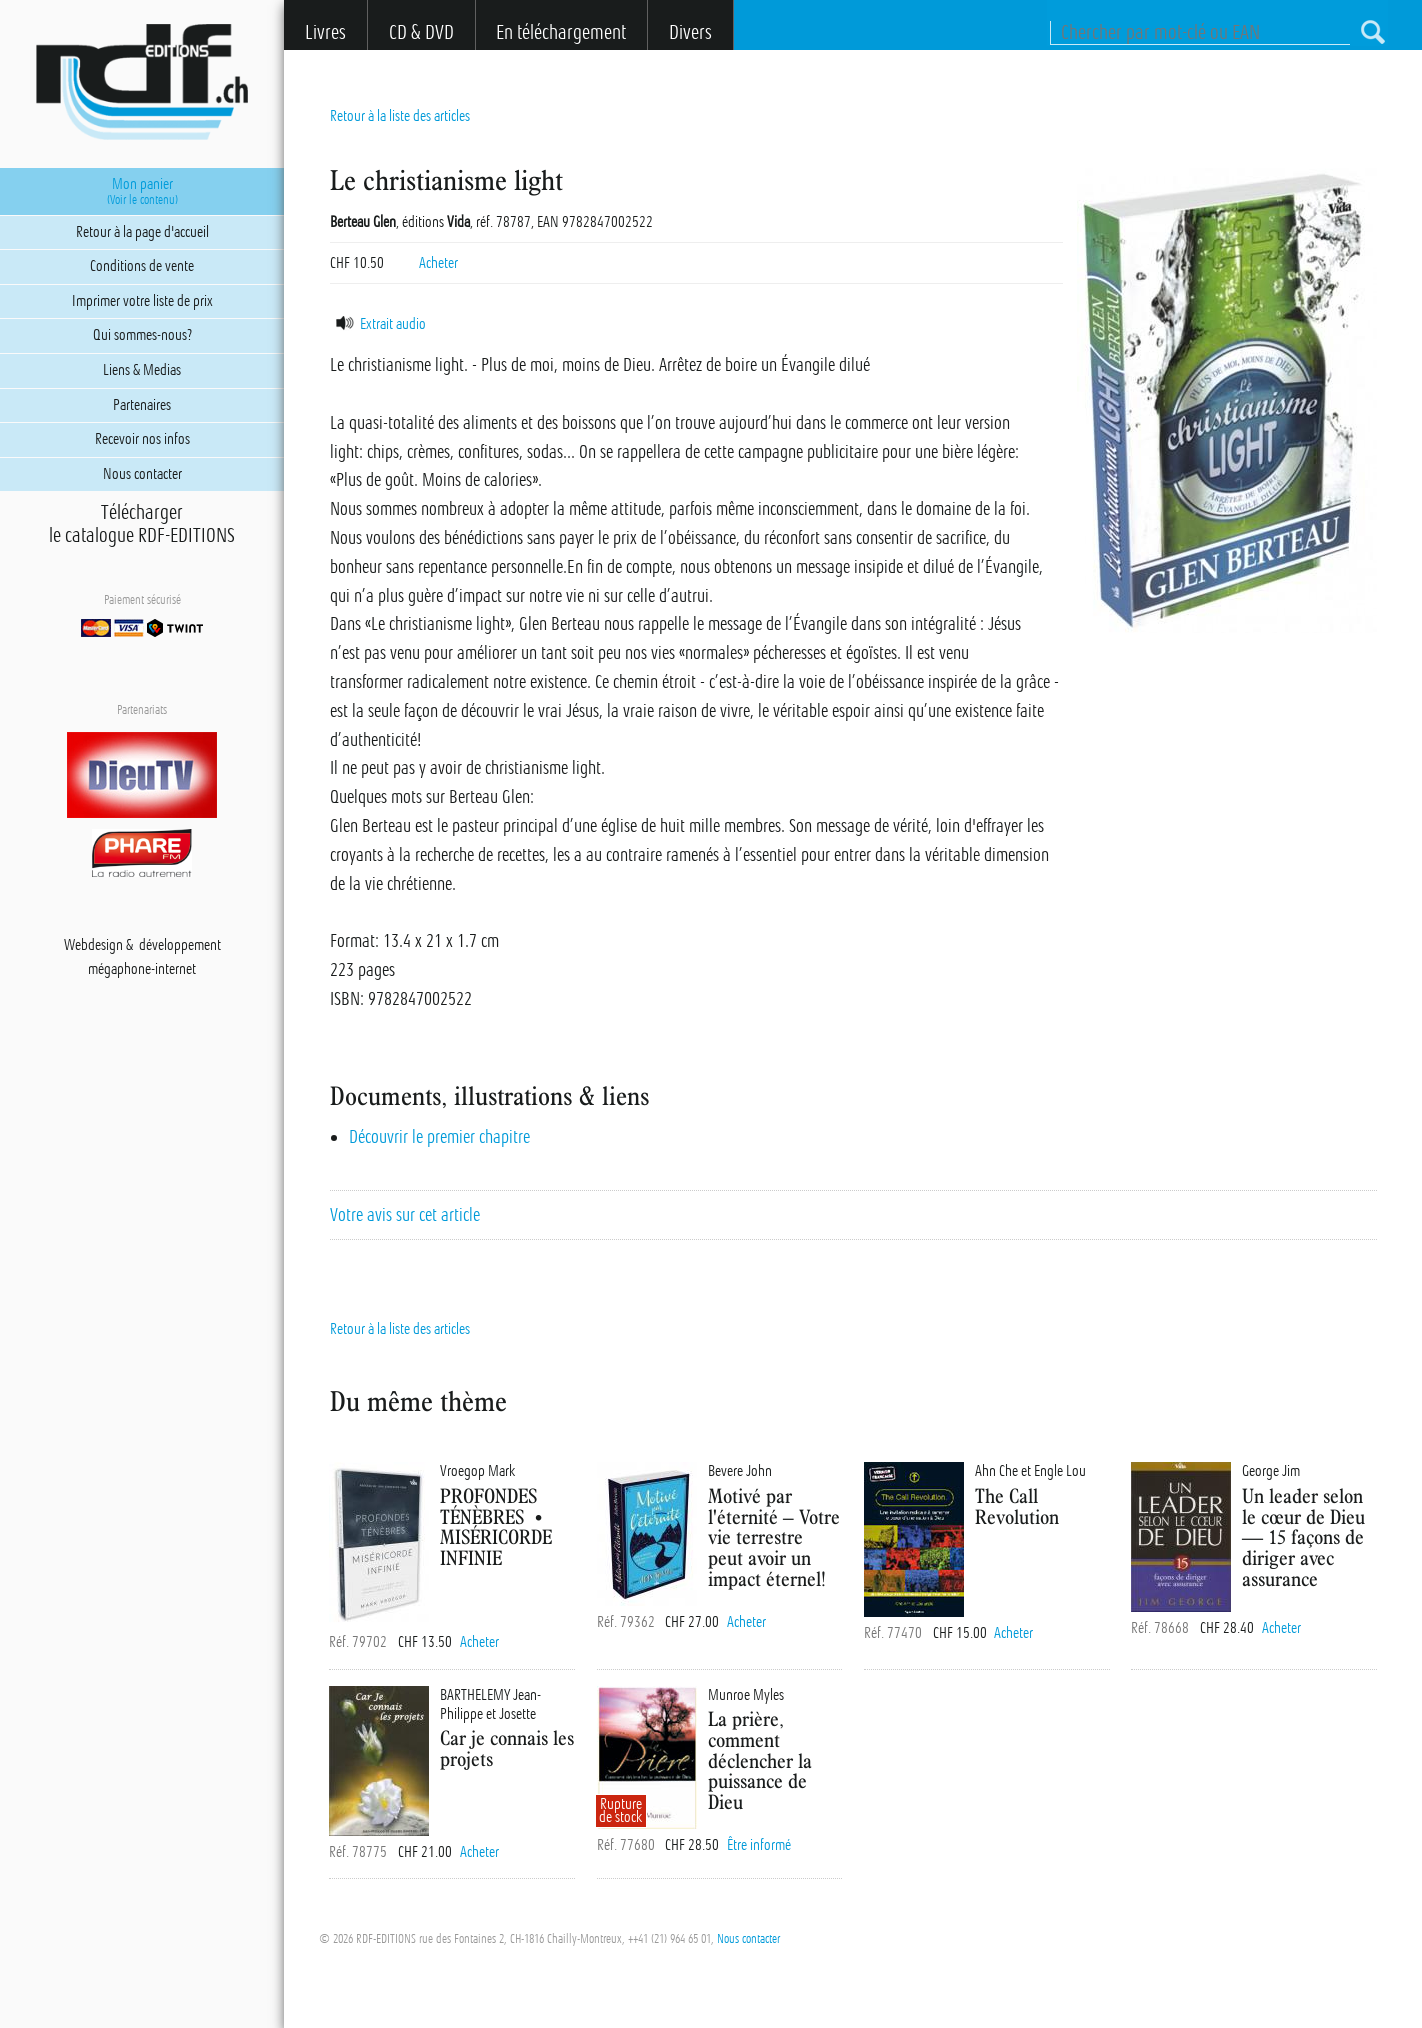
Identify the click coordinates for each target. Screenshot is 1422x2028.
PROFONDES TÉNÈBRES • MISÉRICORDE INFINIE (496, 1526)
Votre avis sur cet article (405, 1215)
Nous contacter (748, 1939)
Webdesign (93, 945)
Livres (325, 32)
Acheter (438, 263)
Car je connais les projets (507, 1748)
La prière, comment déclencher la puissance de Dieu (760, 1760)
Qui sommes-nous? (142, 335)
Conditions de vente (142, 266)
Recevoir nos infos (142, 439)
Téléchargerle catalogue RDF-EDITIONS (142, 524)
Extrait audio (378, 324)
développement (180, 945)
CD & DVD (421, 32)
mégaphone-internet (142, 969)
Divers (690, 32)
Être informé (759, 1845)
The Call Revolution (1017, 1506)
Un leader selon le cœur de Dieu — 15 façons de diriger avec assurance (1303, 1537)
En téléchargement (561, 32)
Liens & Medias (142, 370)
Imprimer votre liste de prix (142, 301)
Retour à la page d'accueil (142, 232)
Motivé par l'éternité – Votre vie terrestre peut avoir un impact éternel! (774, 1537)
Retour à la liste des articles (400, 116)
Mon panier (142, 191)
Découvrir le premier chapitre (439, 1137)
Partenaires (142, 405)
